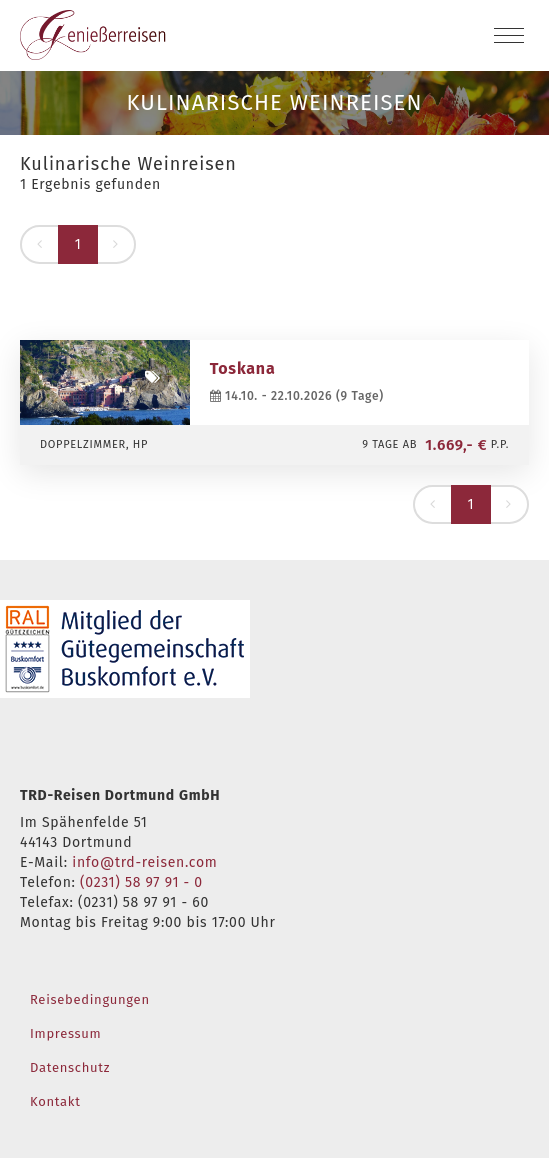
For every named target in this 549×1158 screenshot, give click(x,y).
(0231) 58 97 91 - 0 (141, 882)
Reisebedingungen (90, 999)
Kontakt (55, 1101)
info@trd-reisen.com (144, 862)
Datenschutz (70, 1067)
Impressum (65, 1033)
